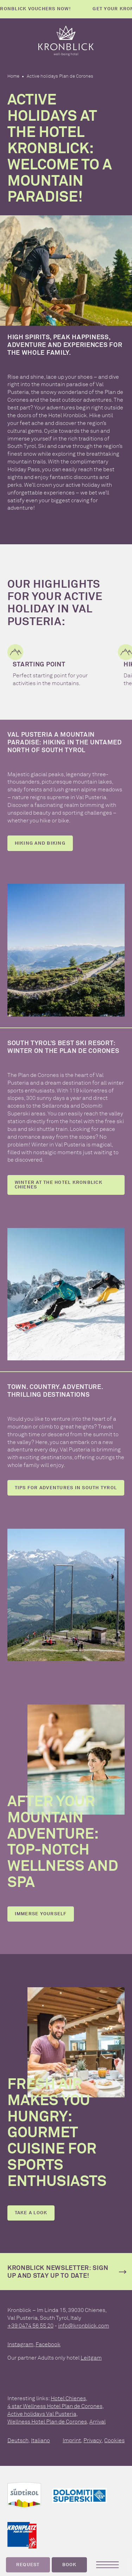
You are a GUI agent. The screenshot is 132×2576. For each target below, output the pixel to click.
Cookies (114, 2440)
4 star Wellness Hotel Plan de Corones (54, 2406)
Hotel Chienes (68, 2398)
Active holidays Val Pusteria (41, 2413)
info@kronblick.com (83, 2325)
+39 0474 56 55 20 (30, 2325)
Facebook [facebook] (48, 2344)
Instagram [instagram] (20, 2344)
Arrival (97, 2421)
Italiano (40, 2440)
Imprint (72, 2440)
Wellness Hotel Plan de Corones (47, 2421)
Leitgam (91, 2357)
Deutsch (18, 2440)
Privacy (92, 2440)
